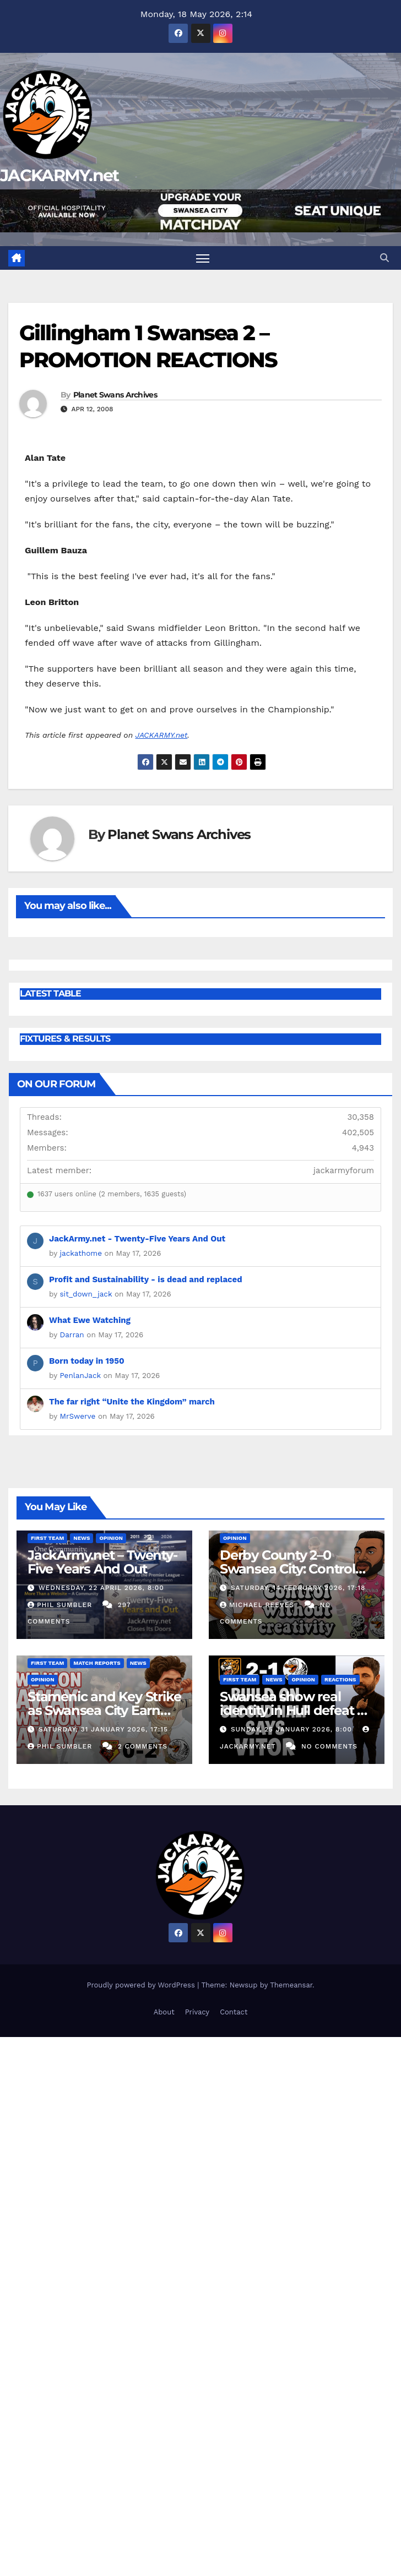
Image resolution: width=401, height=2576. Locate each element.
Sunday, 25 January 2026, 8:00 (293, 1729)
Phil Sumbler (61, 1605)
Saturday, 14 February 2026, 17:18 (298, 1588)
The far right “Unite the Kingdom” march (132, 1402)
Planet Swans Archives (115, 395)
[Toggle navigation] (202, 258)
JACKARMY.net (59, 175)
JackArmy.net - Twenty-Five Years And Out (137, 1239)
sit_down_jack (86, 1293)
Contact (233, 2012)
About (164, 2012)
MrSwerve (78, 1416)
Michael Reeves (258, 1605)
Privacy (197, 2012)
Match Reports (96, 1663)
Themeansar (291, 1985)
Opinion (111, 1538)
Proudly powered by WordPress (141, 1985)
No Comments (329, 1746)
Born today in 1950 (86, 1361)
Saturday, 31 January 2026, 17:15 (103, 1729)
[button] (384, 258)
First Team (47, 1538)
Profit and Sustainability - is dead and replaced (145, 1279)
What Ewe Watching (90, 1320)
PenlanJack (80, 1375)
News (81, 1538)
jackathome (81, 1253)
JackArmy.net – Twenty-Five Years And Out (102, 1562)
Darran (72, 1334)
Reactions (340, 1679)
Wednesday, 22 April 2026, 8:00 (101, 1588)
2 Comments (142, 1746)
